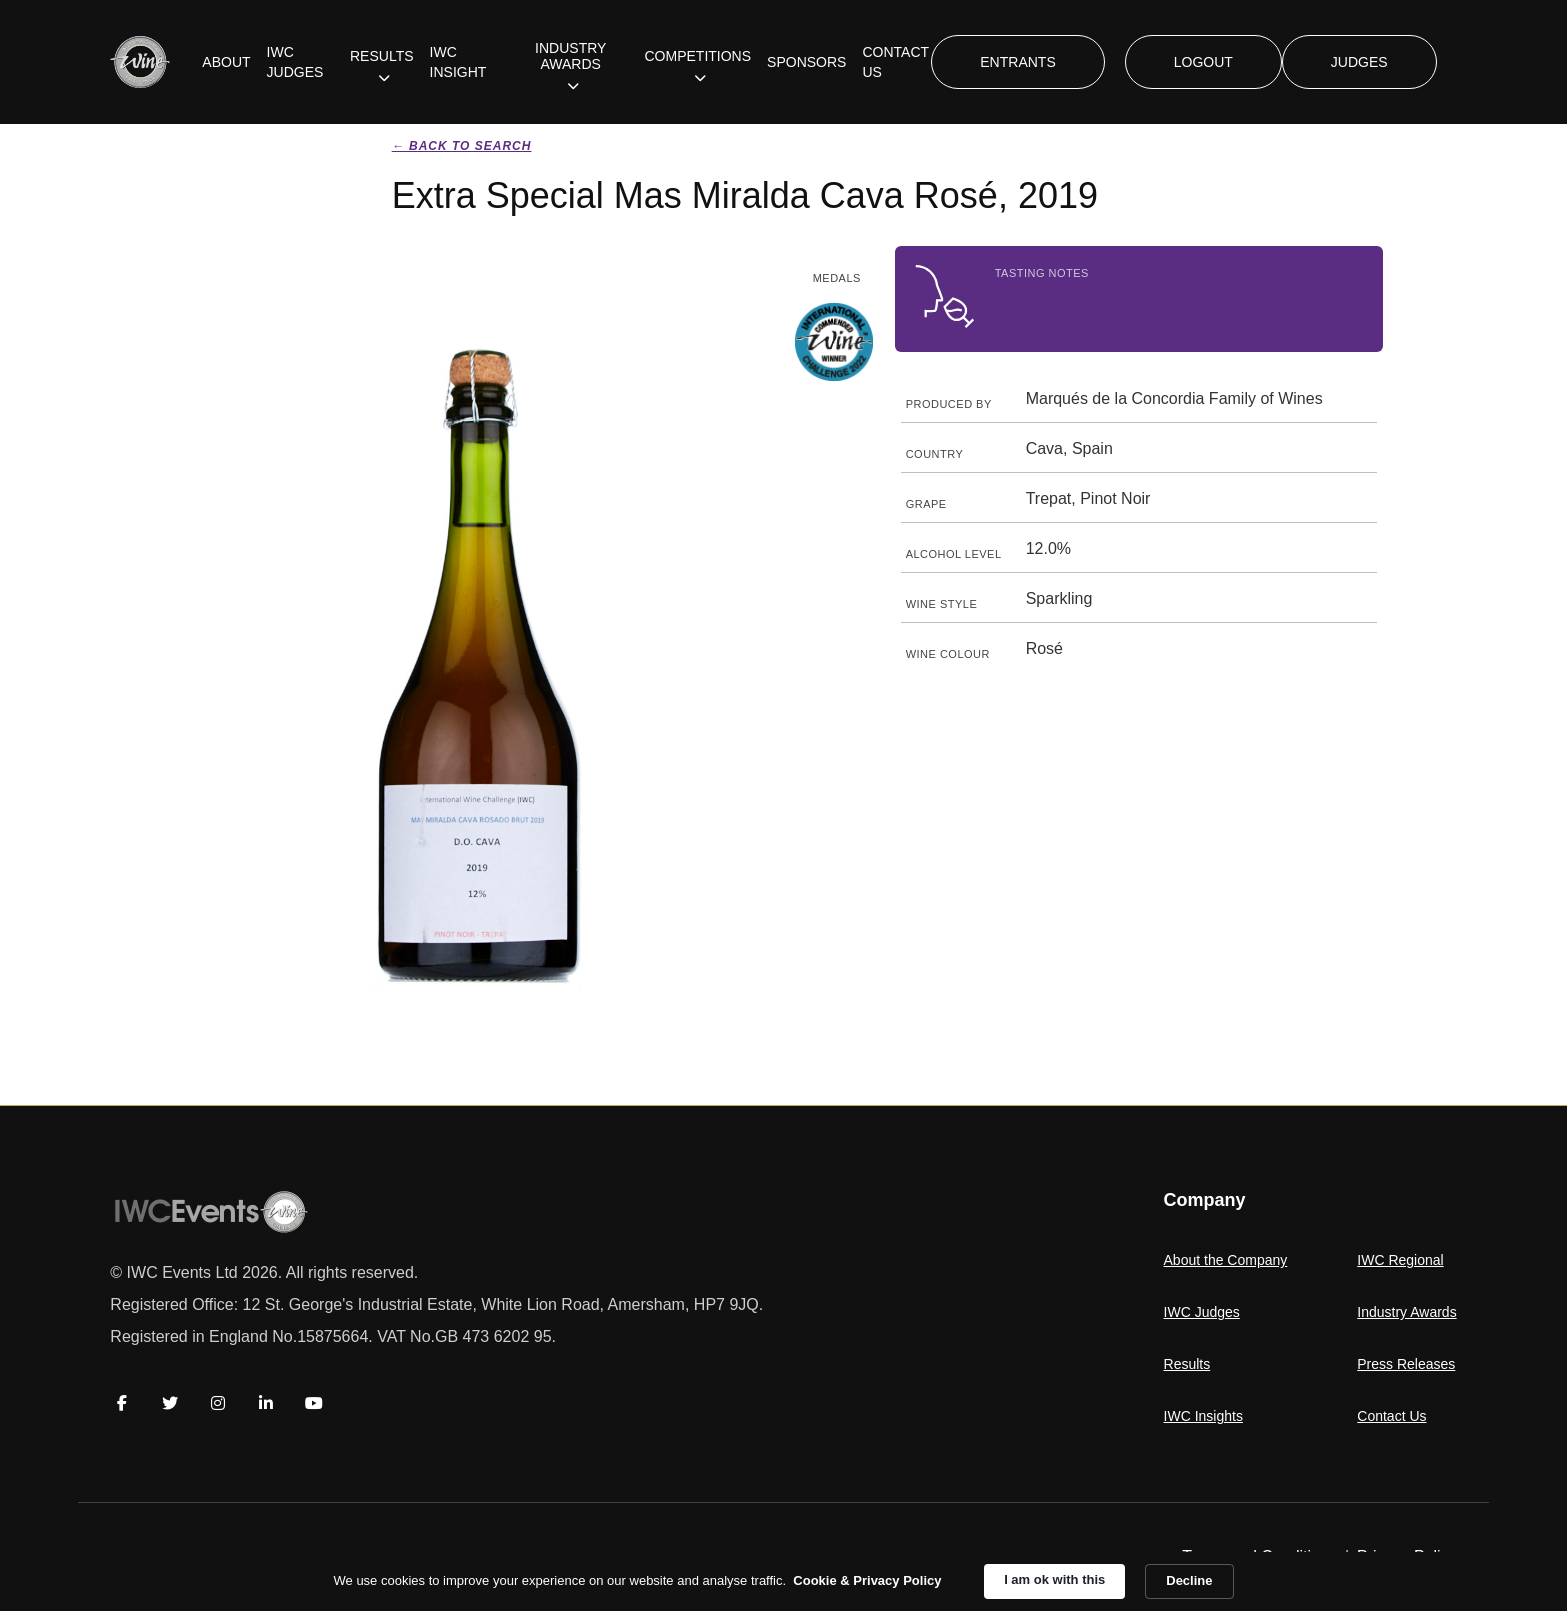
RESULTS (382, 56)
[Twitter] (170, 1403)
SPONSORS (806, 62)
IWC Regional (1400, 1260)
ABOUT (226, 62)
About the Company (1226, 1260)
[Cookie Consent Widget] (783, 1581)
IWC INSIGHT (458, 62)
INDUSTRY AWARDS (570, 56)
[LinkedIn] (266, 1403)
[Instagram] (218, 1403)
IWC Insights (1203, 1416)
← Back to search (462, 146)
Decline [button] (1189, 1580)
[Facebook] (122, 1403)
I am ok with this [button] (1054, 1579)
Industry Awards (1406, 1312)
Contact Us (1391, 1416)
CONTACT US (895, 62)
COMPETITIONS (698, 56)
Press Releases (1406, 1364)
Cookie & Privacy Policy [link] (867, 1580)
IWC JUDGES (295, 62)
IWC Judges (1202, 1312)
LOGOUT (1203, 62)
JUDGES (1359, 62)
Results (1187, 1364)
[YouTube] (314, 1403)
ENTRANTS (1017, 62)
